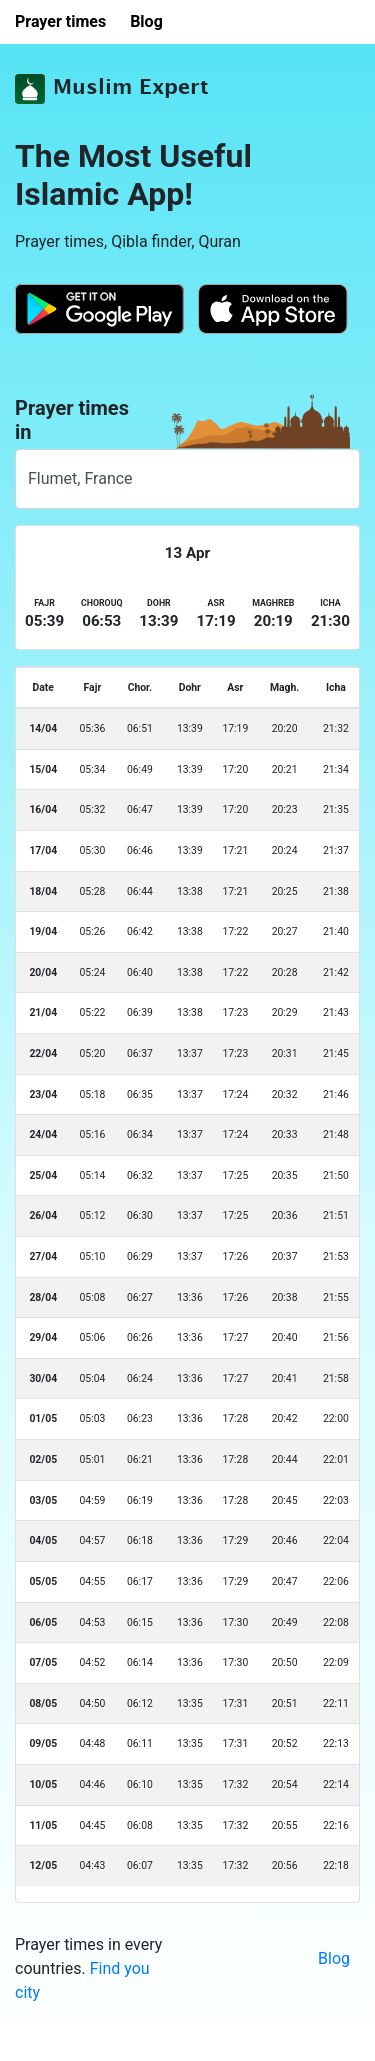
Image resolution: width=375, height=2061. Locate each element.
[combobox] (187, 479)
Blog (334, 1958)
